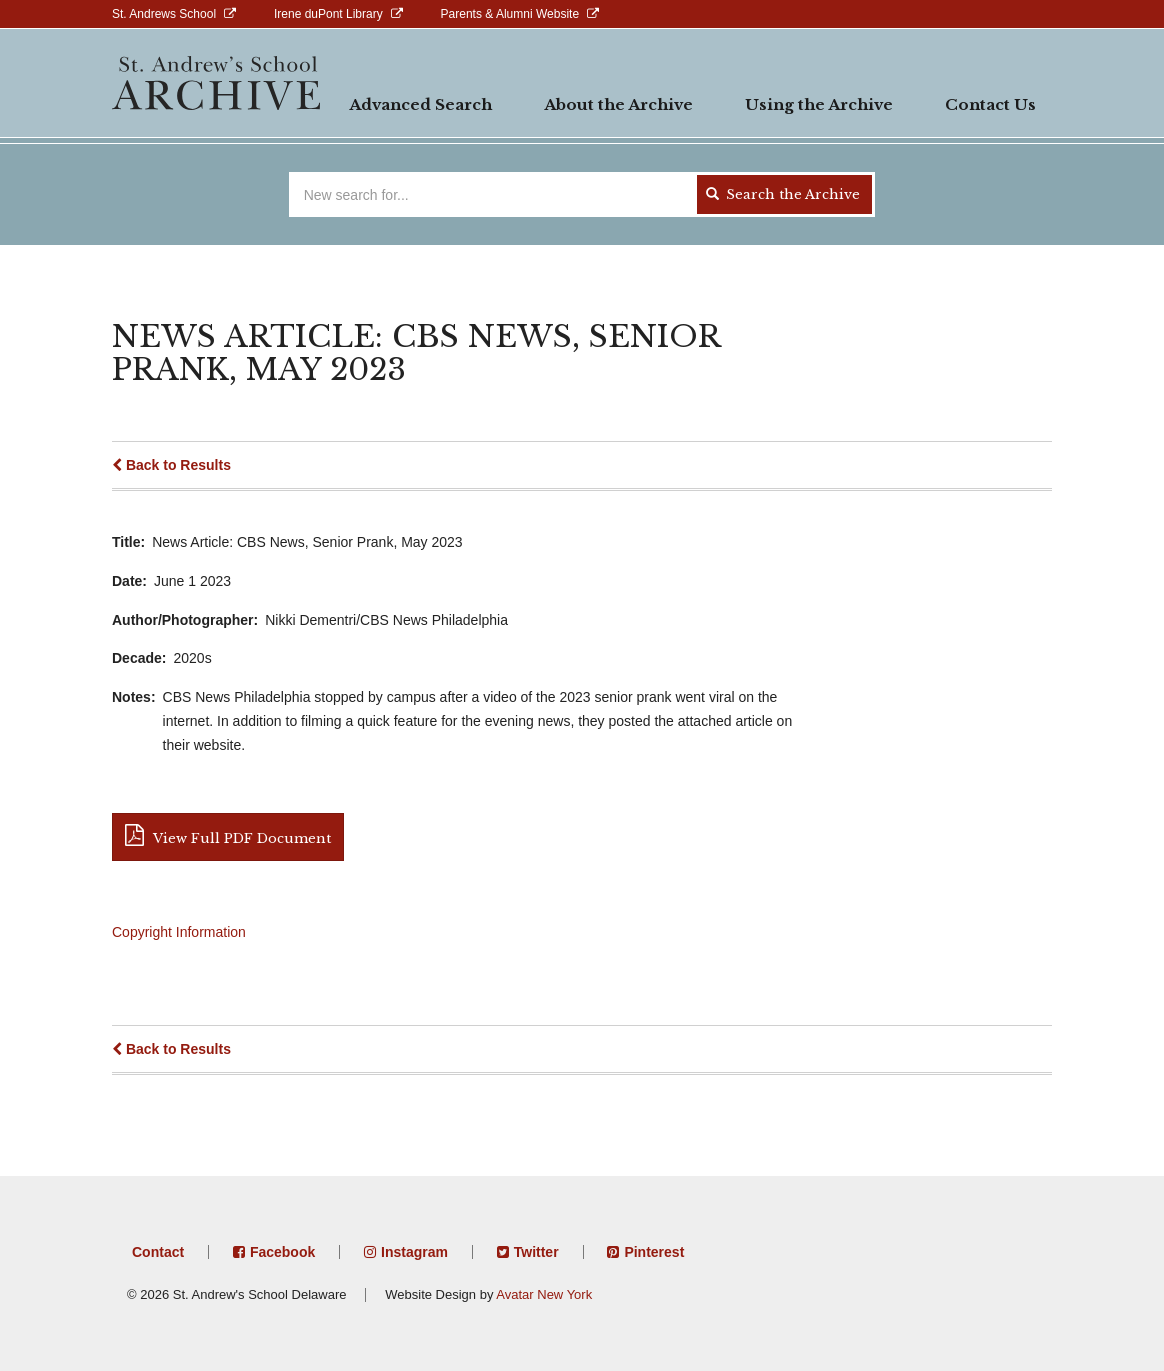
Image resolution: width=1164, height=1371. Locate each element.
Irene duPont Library (328, 14)
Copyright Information (179, 932)
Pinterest (654, 1252)
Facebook (282, 1252)
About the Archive (618, 104)
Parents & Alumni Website (510, 14)
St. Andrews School (164, 14)
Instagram (414, 1252)
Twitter (536, 1252)
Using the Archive (819, 104)
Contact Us (990, 104)
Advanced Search (420, 104)
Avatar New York (544, 1294)
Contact (158, 1252)
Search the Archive (783, 194)
